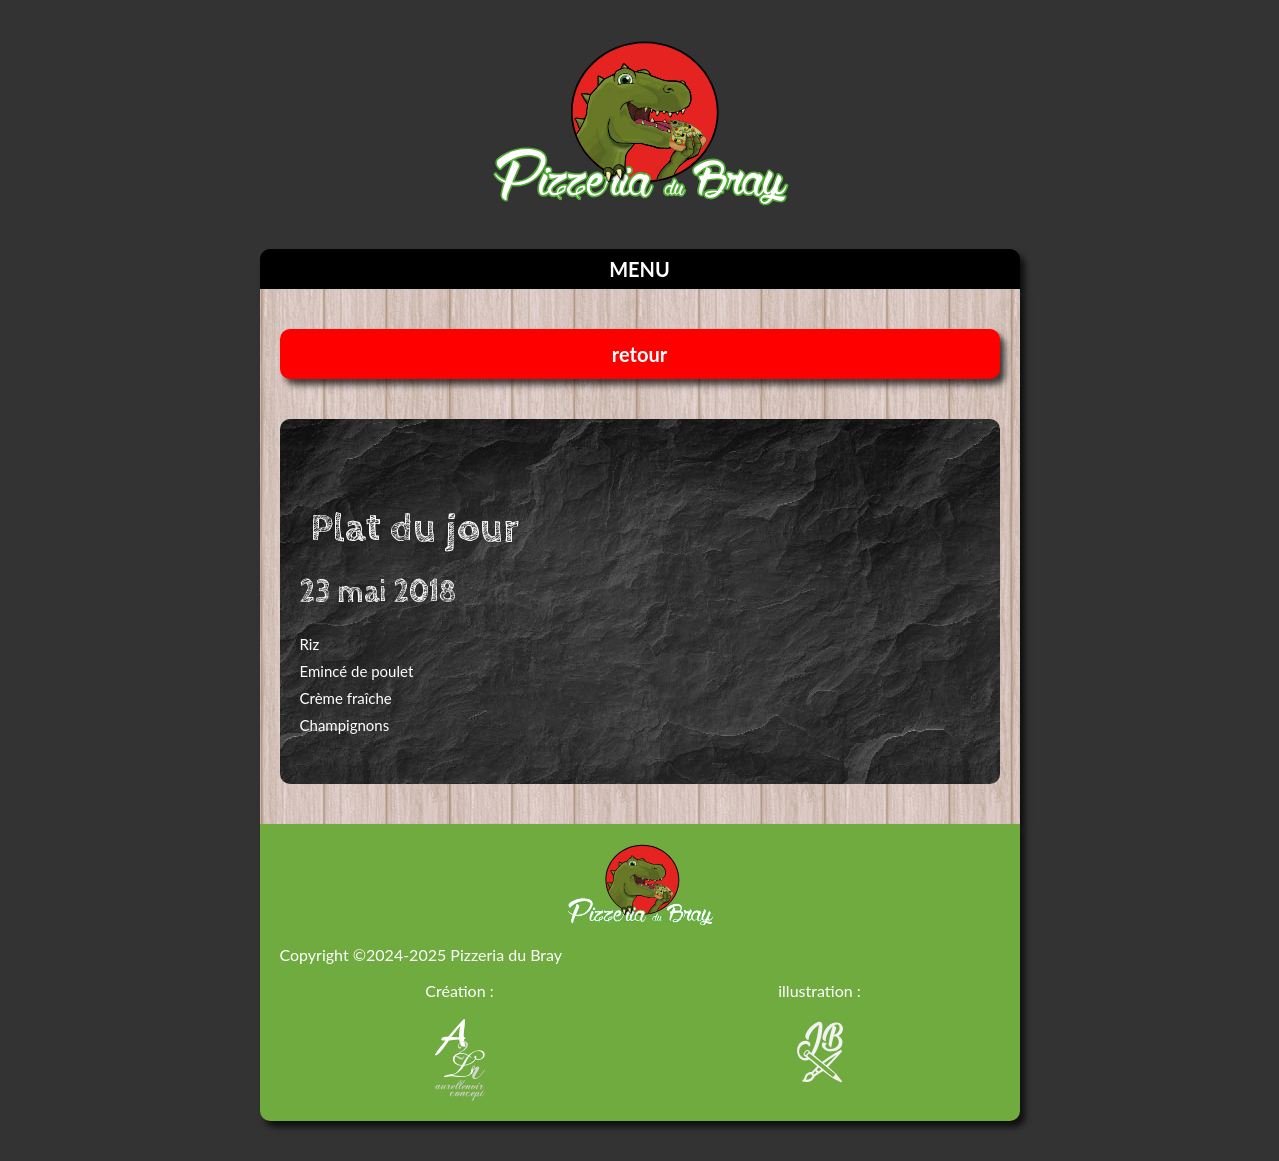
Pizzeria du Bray (506, 954)
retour (639, 354)
